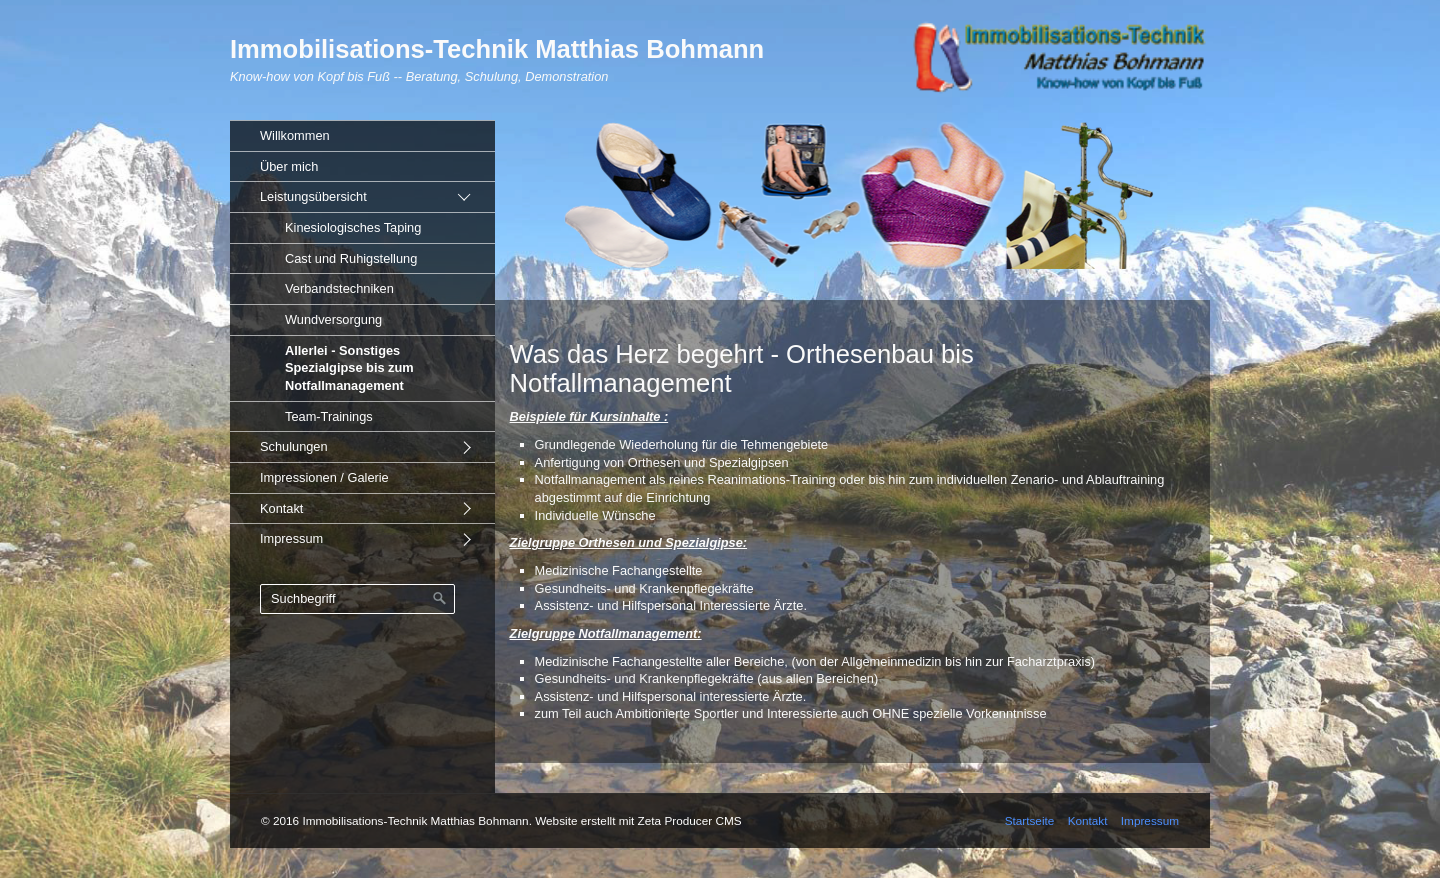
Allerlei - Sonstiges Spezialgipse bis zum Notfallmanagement (349, 368)
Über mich (289, 166)
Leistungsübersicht (313, 196)
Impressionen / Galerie (324, 477)
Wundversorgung (333, 319)
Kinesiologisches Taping (353, 227)
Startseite (1030, 820)
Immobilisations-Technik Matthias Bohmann (497, 49)
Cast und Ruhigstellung (351, 258)
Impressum (291, 538)
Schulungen (294, 446)
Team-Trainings (329, 416)
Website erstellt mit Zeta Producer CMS (638, 820)
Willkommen (295, 135)
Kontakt (281, 508)
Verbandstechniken (339, 288)
